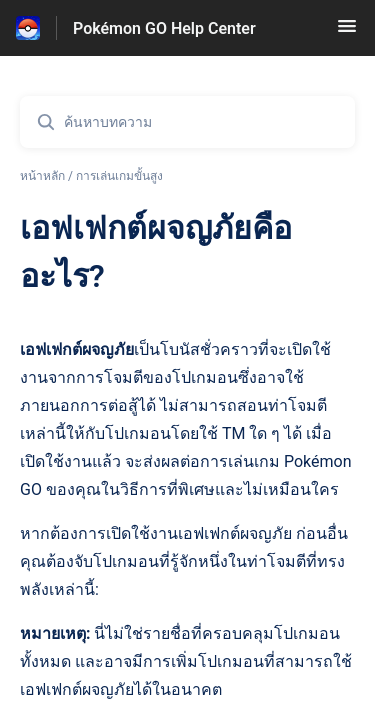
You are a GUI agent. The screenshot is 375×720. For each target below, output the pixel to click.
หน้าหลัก (42, 176)
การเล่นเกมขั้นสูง (119, 176)
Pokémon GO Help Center (164, 28)
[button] (347, 32)
